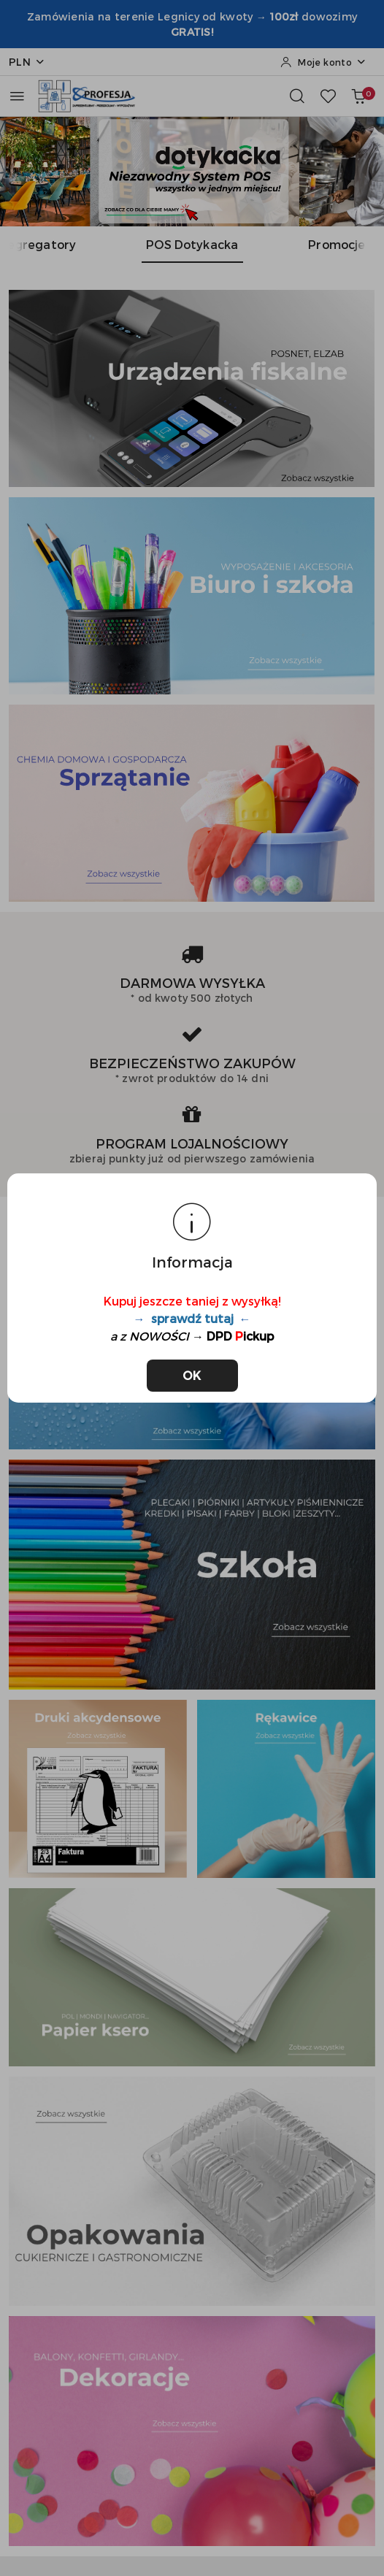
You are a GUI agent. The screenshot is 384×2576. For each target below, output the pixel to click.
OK (192, 1375)
